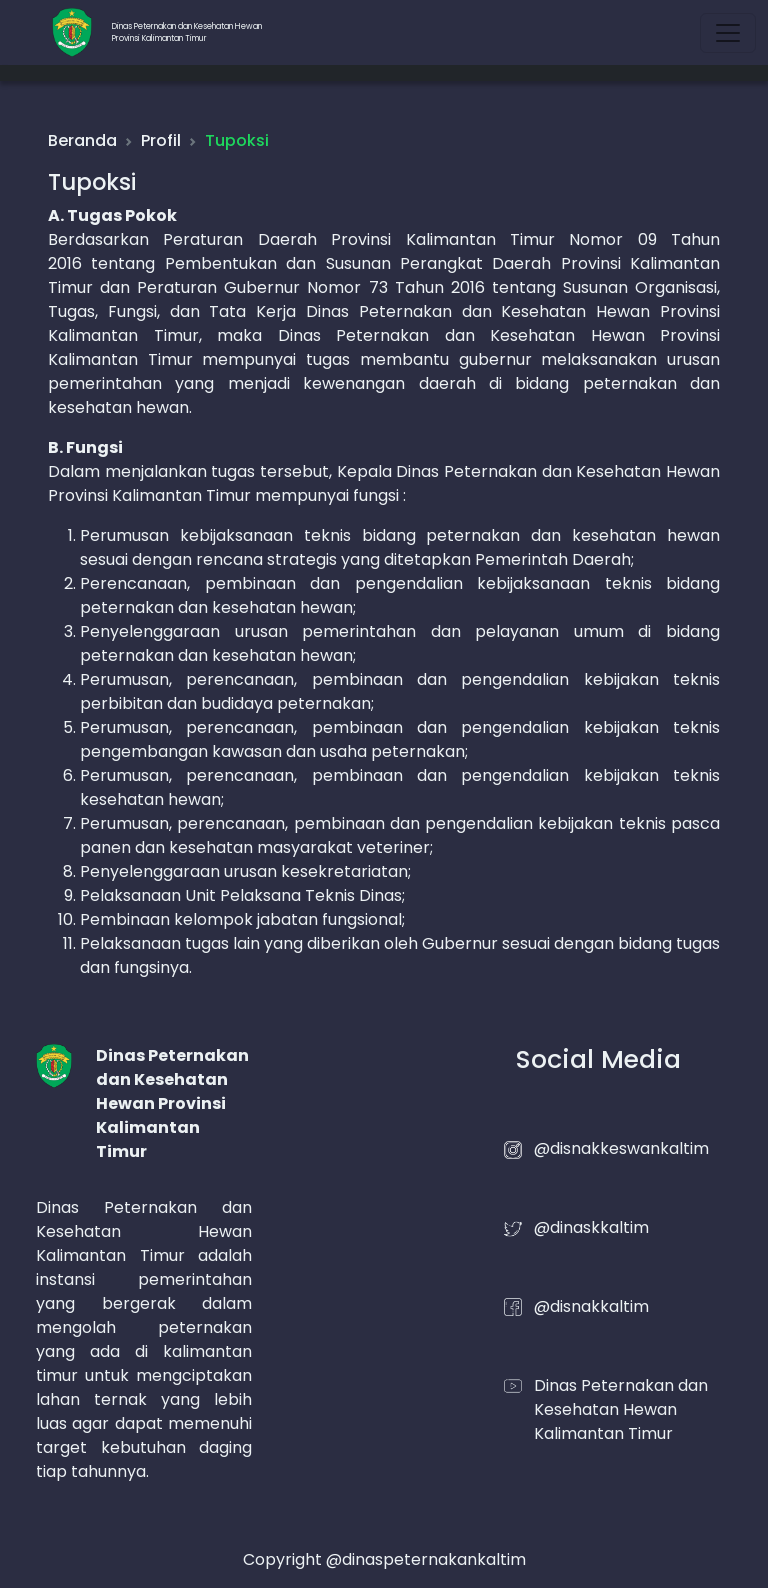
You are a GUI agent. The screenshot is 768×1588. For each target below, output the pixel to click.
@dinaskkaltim (591, 1227)
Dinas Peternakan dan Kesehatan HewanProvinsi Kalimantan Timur (187, 32)
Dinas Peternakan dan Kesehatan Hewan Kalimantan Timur (621, 1409)
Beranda (82, 140)
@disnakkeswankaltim (621, 1148)
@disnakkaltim (591, 1306)
